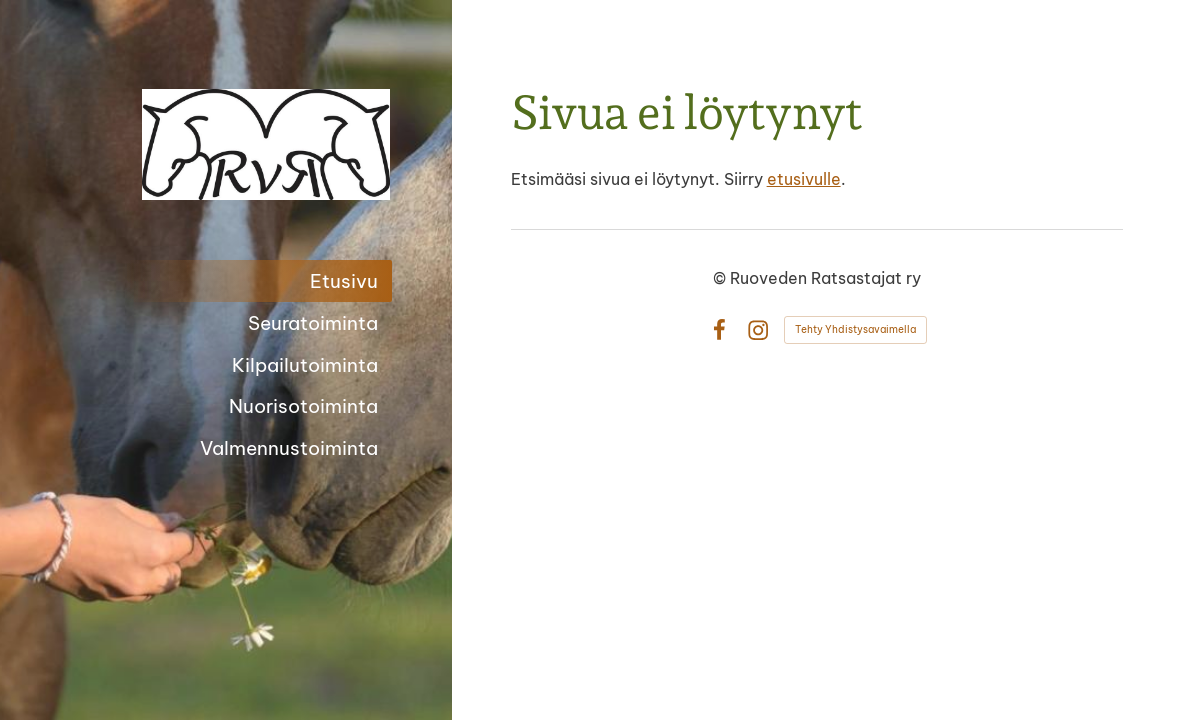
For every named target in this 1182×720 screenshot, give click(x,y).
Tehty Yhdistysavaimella (855, 329)
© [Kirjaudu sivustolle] (721, 278)
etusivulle (804, 179)
